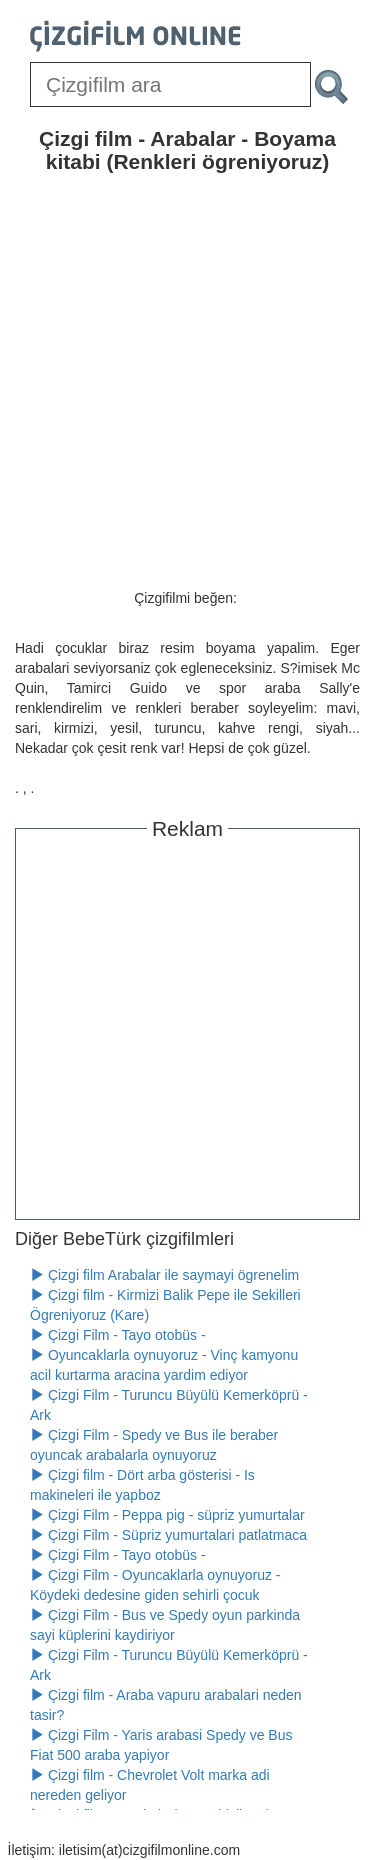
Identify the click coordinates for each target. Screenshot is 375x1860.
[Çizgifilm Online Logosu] (135, 36)
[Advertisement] (187, 1026)
